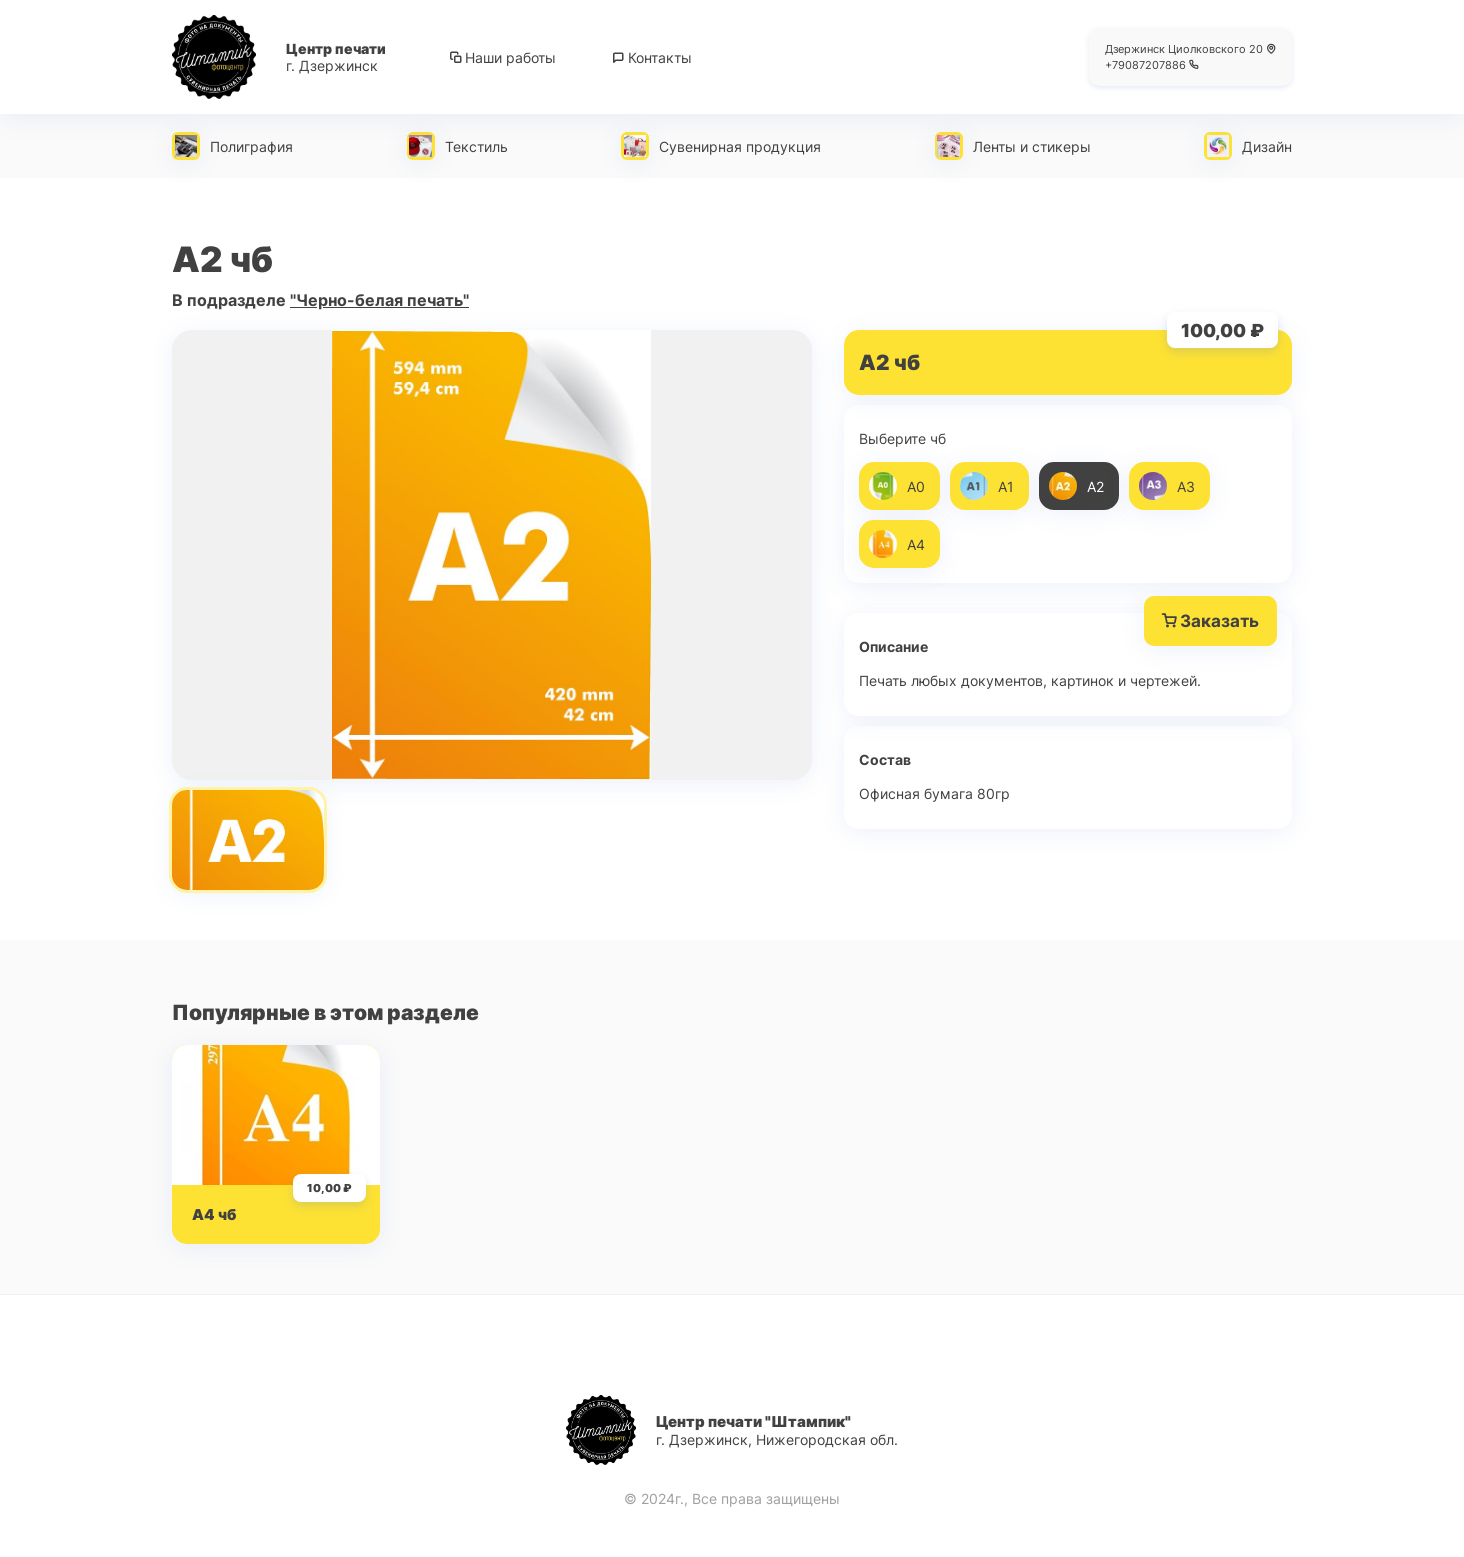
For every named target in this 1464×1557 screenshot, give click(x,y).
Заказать (1210, 621)
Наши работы (502, 57)
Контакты (652, 57)
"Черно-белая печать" (379, 300)
